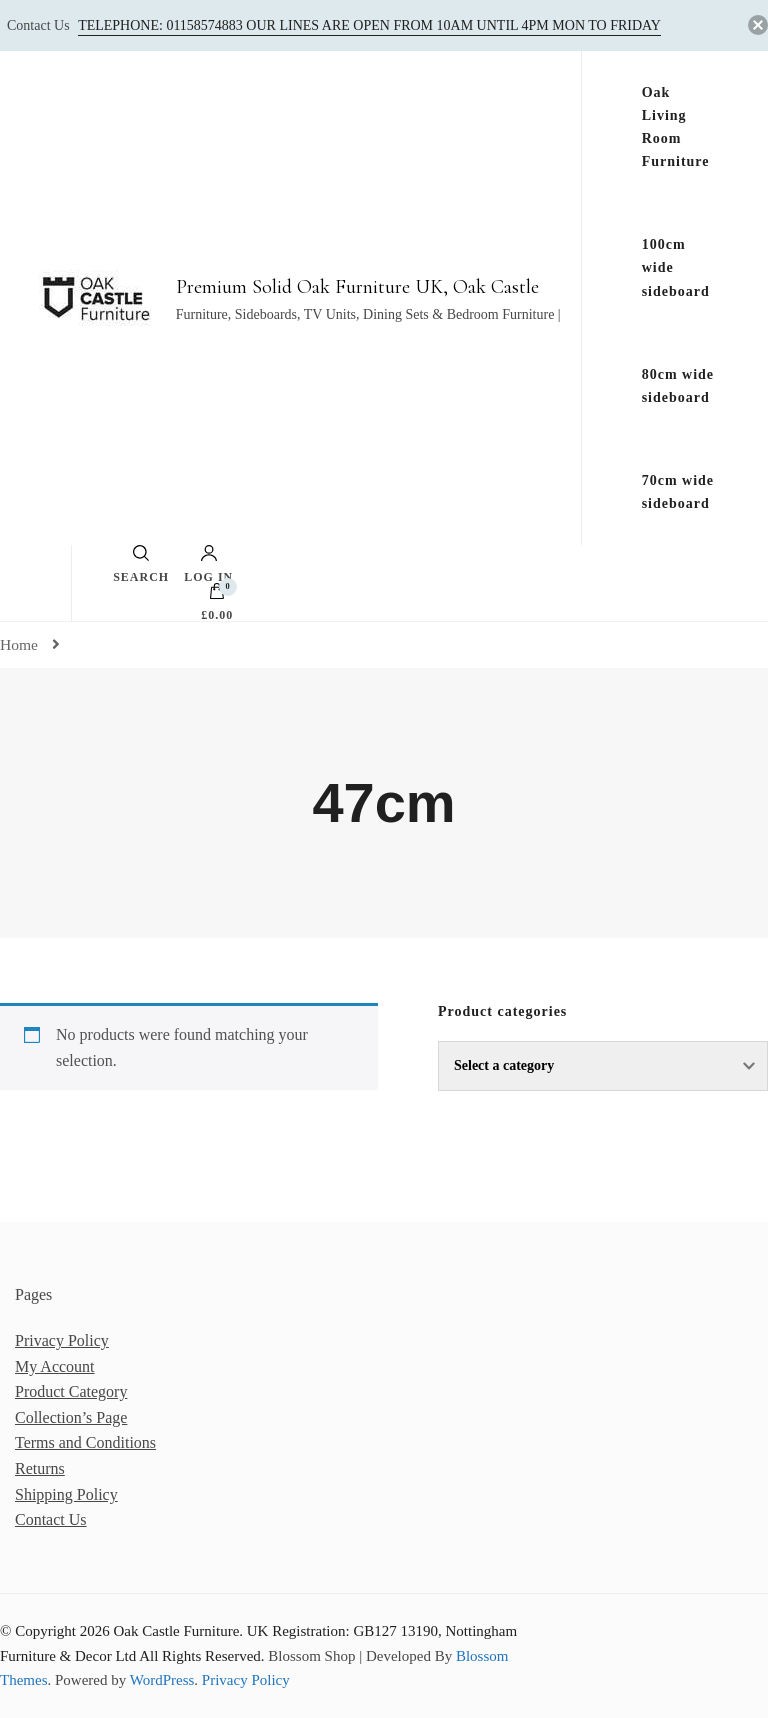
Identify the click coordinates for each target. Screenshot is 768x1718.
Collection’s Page (71, 1417)
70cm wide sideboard (678, 492)
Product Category (71, 1391)
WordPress (162, 1680)
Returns (40, 1468)
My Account (55, 1366)
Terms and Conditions (85, 1442)
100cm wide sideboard (676, 267)
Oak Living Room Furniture (676, 127)
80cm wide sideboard (678, 386)
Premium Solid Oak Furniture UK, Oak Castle (357, 287)
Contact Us (51, 1519)
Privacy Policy (62, 1340)
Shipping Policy (66, 1494)
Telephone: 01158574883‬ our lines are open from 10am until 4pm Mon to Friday (369, 25)
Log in (208, 564)
